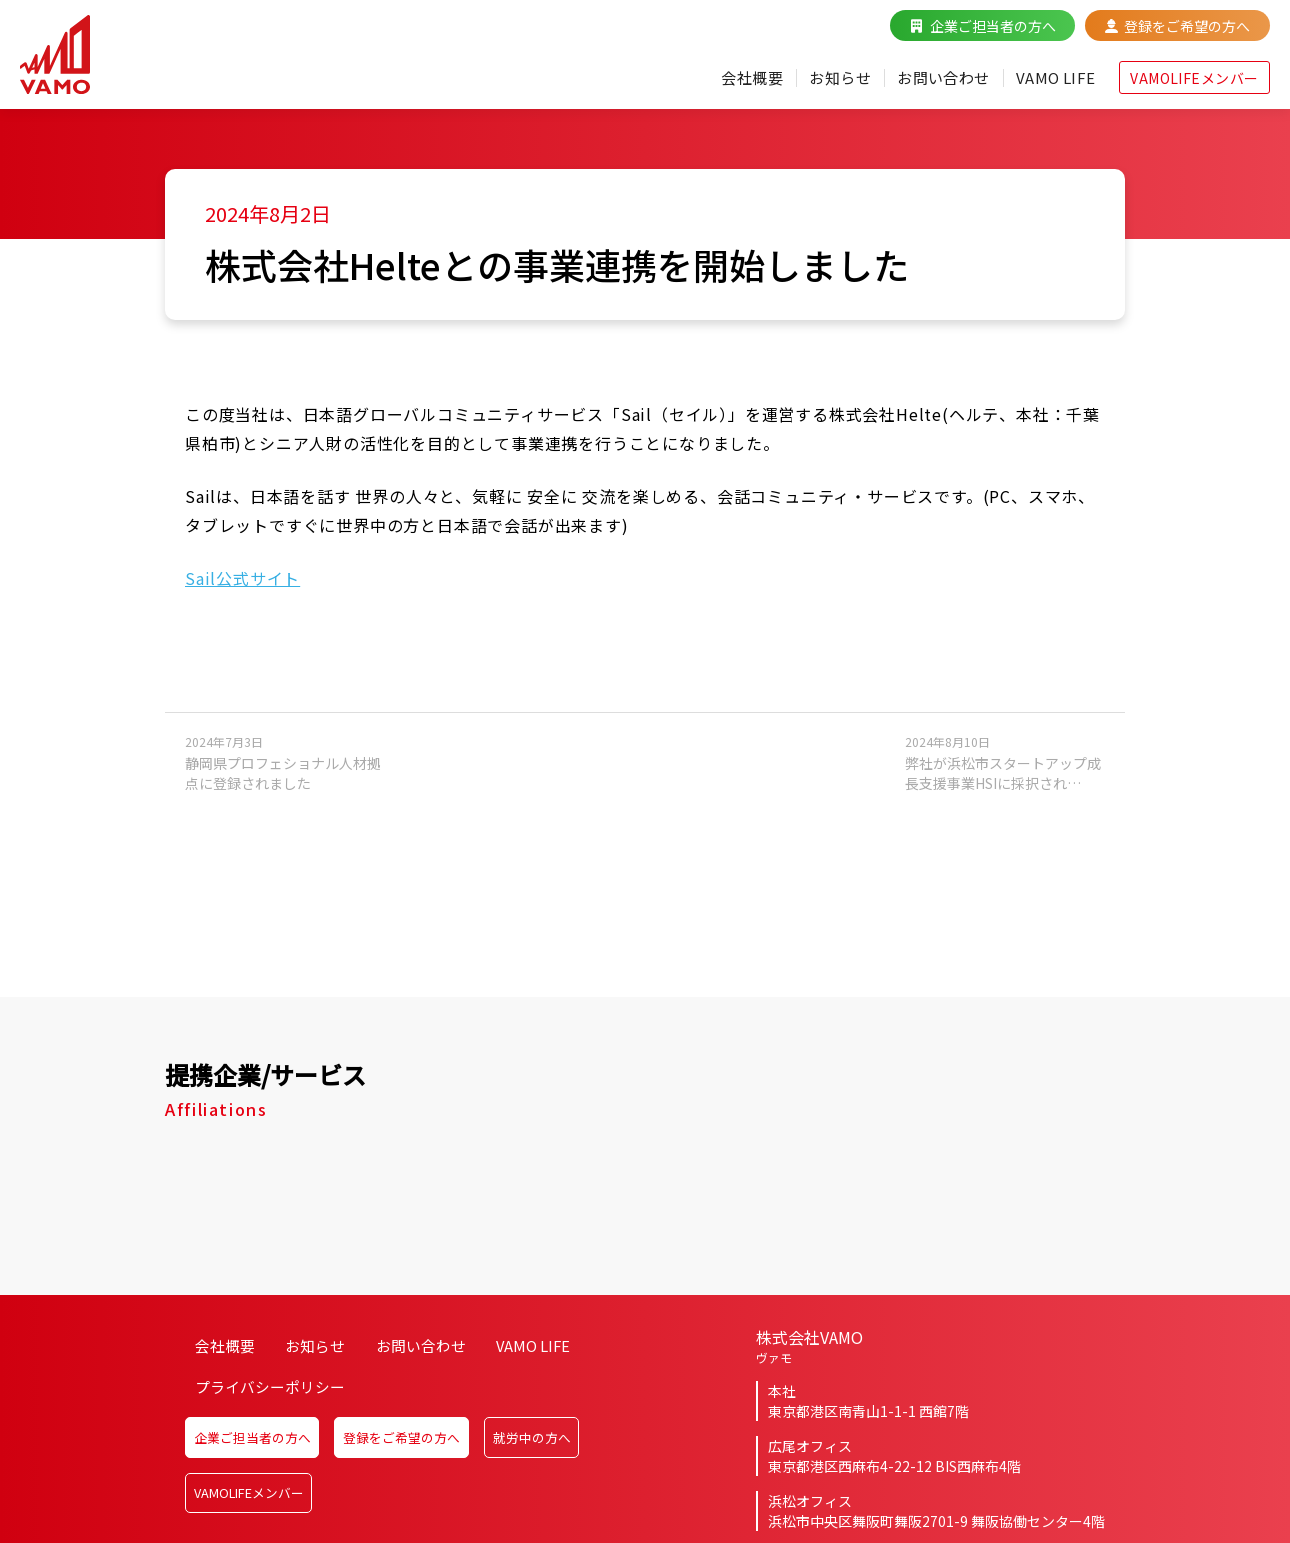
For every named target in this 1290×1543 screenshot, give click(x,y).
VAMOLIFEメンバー (1174, 88)
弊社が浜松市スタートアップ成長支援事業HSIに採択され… (1005, 777)
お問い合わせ (916, 88)
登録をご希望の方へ (1167, 36)
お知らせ (808, 88)
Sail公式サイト (242, 593)
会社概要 (716, 88)
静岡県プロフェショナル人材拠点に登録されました (285, 777)
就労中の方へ (570, 1464)
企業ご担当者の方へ (973, 36)
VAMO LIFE (1033, 88)
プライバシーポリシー (267, 1423)
